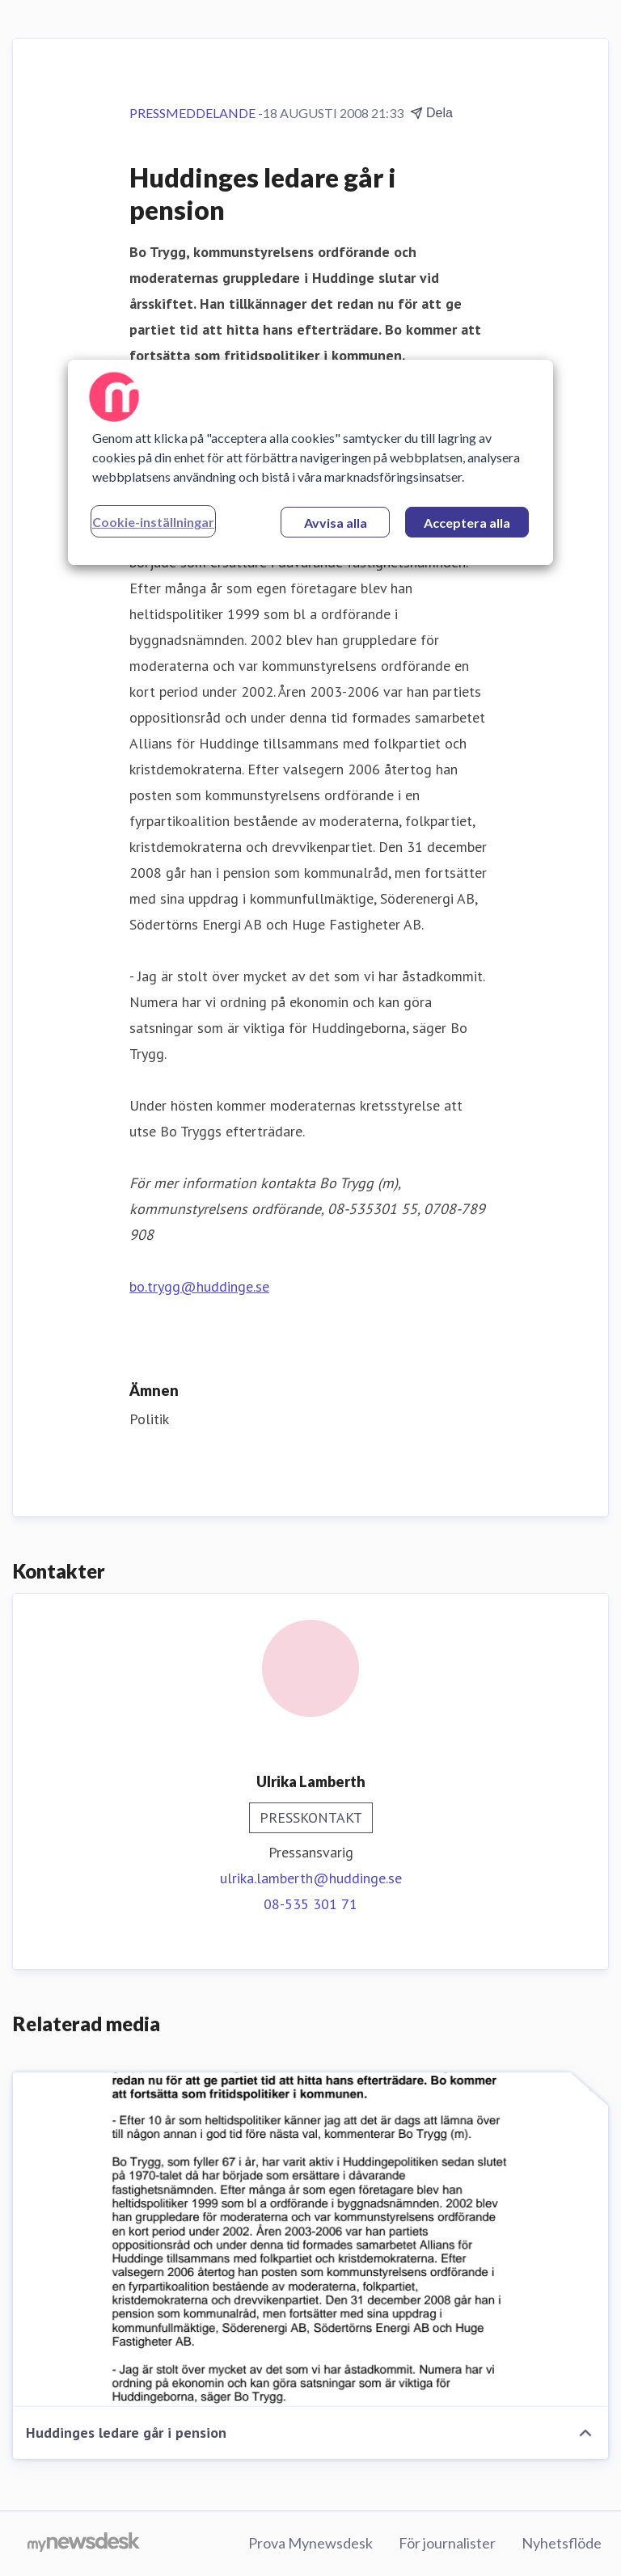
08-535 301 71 (310, 1904)
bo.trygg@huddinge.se (199, 1286)
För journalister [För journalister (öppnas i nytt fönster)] (447, 2543)
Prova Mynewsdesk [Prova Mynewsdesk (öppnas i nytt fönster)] (310, 2543)
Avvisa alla (335, 522)
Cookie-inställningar (153, 521)
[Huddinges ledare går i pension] (310, 2239)
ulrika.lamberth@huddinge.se (311, 1878)
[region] (310, 462)
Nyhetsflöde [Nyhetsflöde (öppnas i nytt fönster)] (562, 2543)
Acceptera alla (467, 522)
